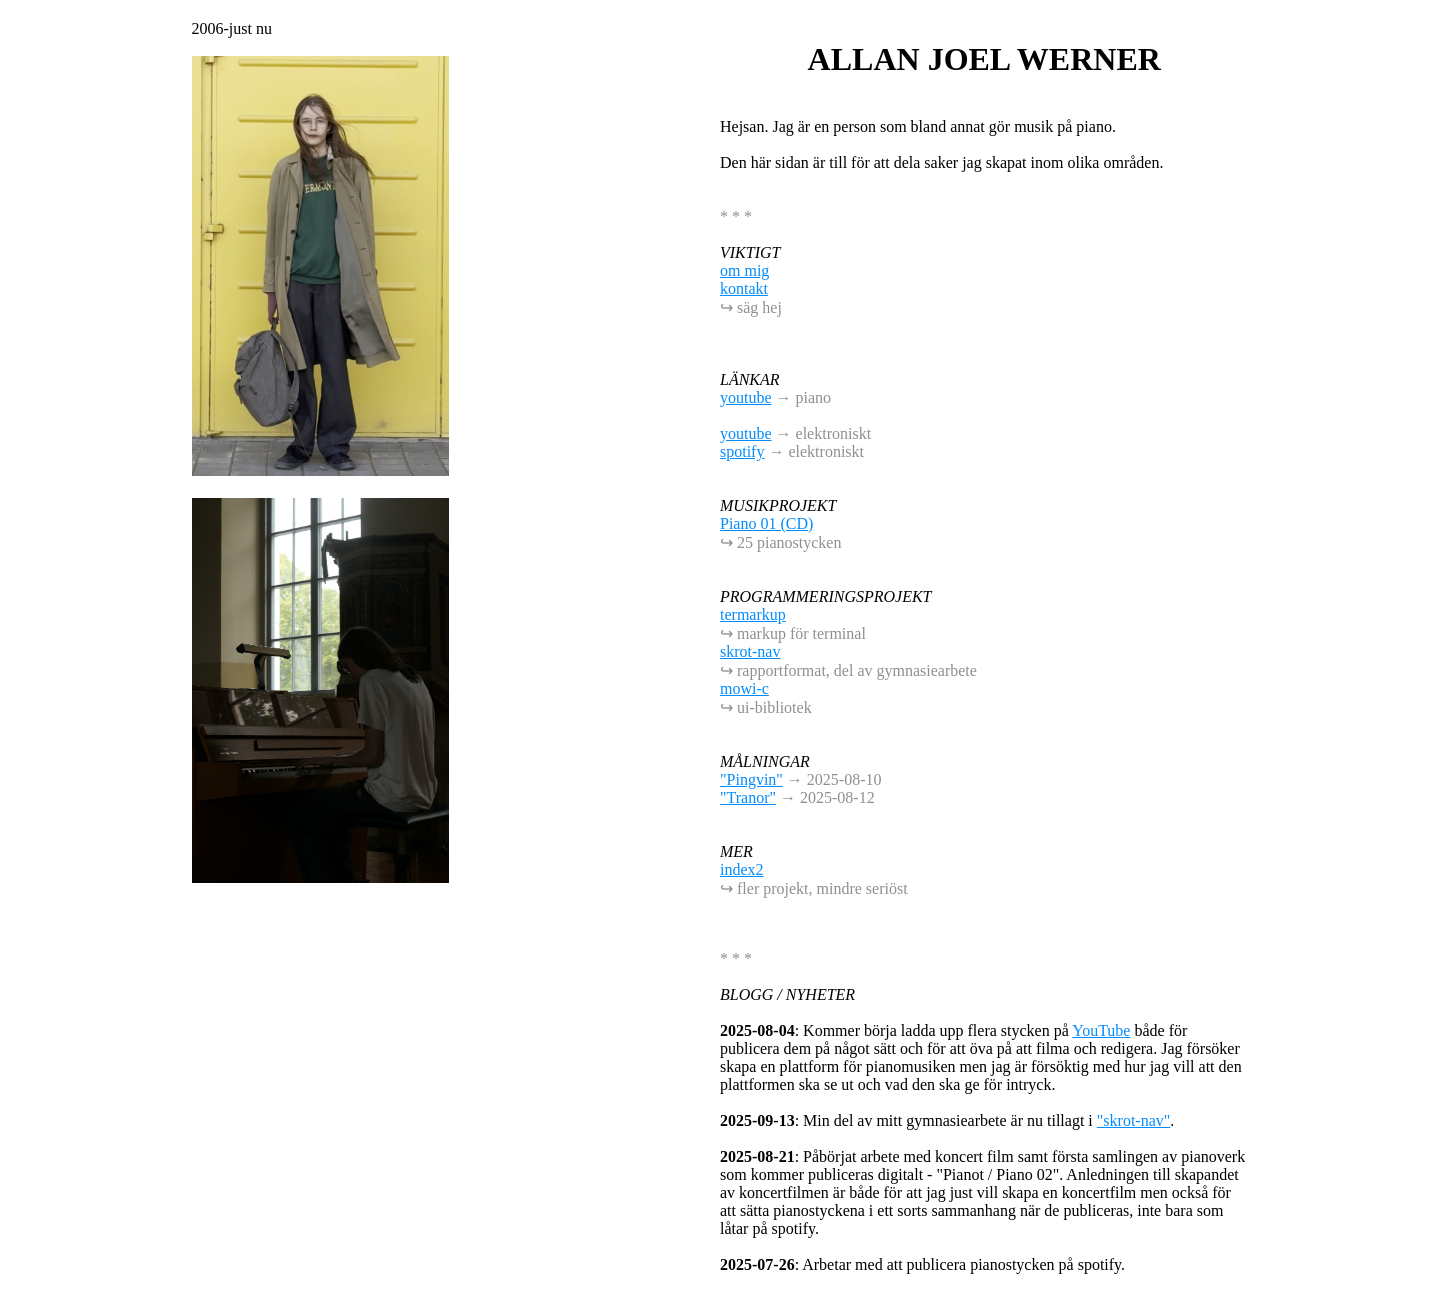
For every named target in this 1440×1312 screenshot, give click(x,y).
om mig (744, 270)
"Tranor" (748, 797)
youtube (746, 397)
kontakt (744, 288)
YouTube (1101, 1030)
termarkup (753, 614)
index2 (742, 869)
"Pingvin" (751, 779)
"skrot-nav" (1134, 1120)
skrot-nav (750, 651)
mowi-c (744, 688)
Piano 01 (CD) (766, 523)
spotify (742, 451)
